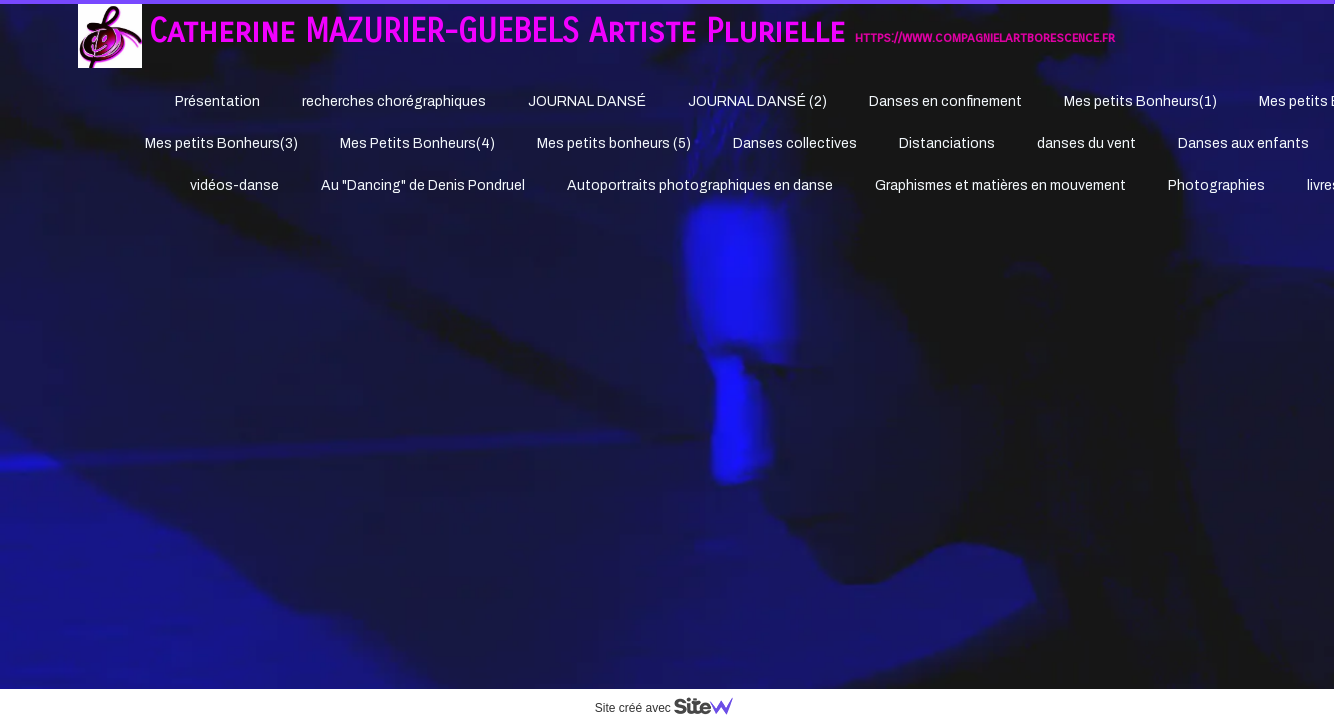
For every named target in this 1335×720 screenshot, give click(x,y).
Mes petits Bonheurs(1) (1140, 101)
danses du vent (1086, 143)
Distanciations (947, 143)
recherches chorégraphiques (394, 101)
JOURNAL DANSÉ (587, 101)
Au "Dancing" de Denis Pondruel (423, 185)
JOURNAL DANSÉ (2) (757, 101)
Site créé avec (672, 708)
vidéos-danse (234, 185)
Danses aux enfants (1243, 143)
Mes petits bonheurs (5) (614, 143)
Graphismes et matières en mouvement (1000, 185)
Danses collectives (795, 143)
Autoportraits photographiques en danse (700, 185)
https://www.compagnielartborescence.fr (985, 37)
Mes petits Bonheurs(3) (221, 143)
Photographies (1216, 185)
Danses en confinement (945, 101)
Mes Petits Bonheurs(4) (417, 143)
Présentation (217, 101)
